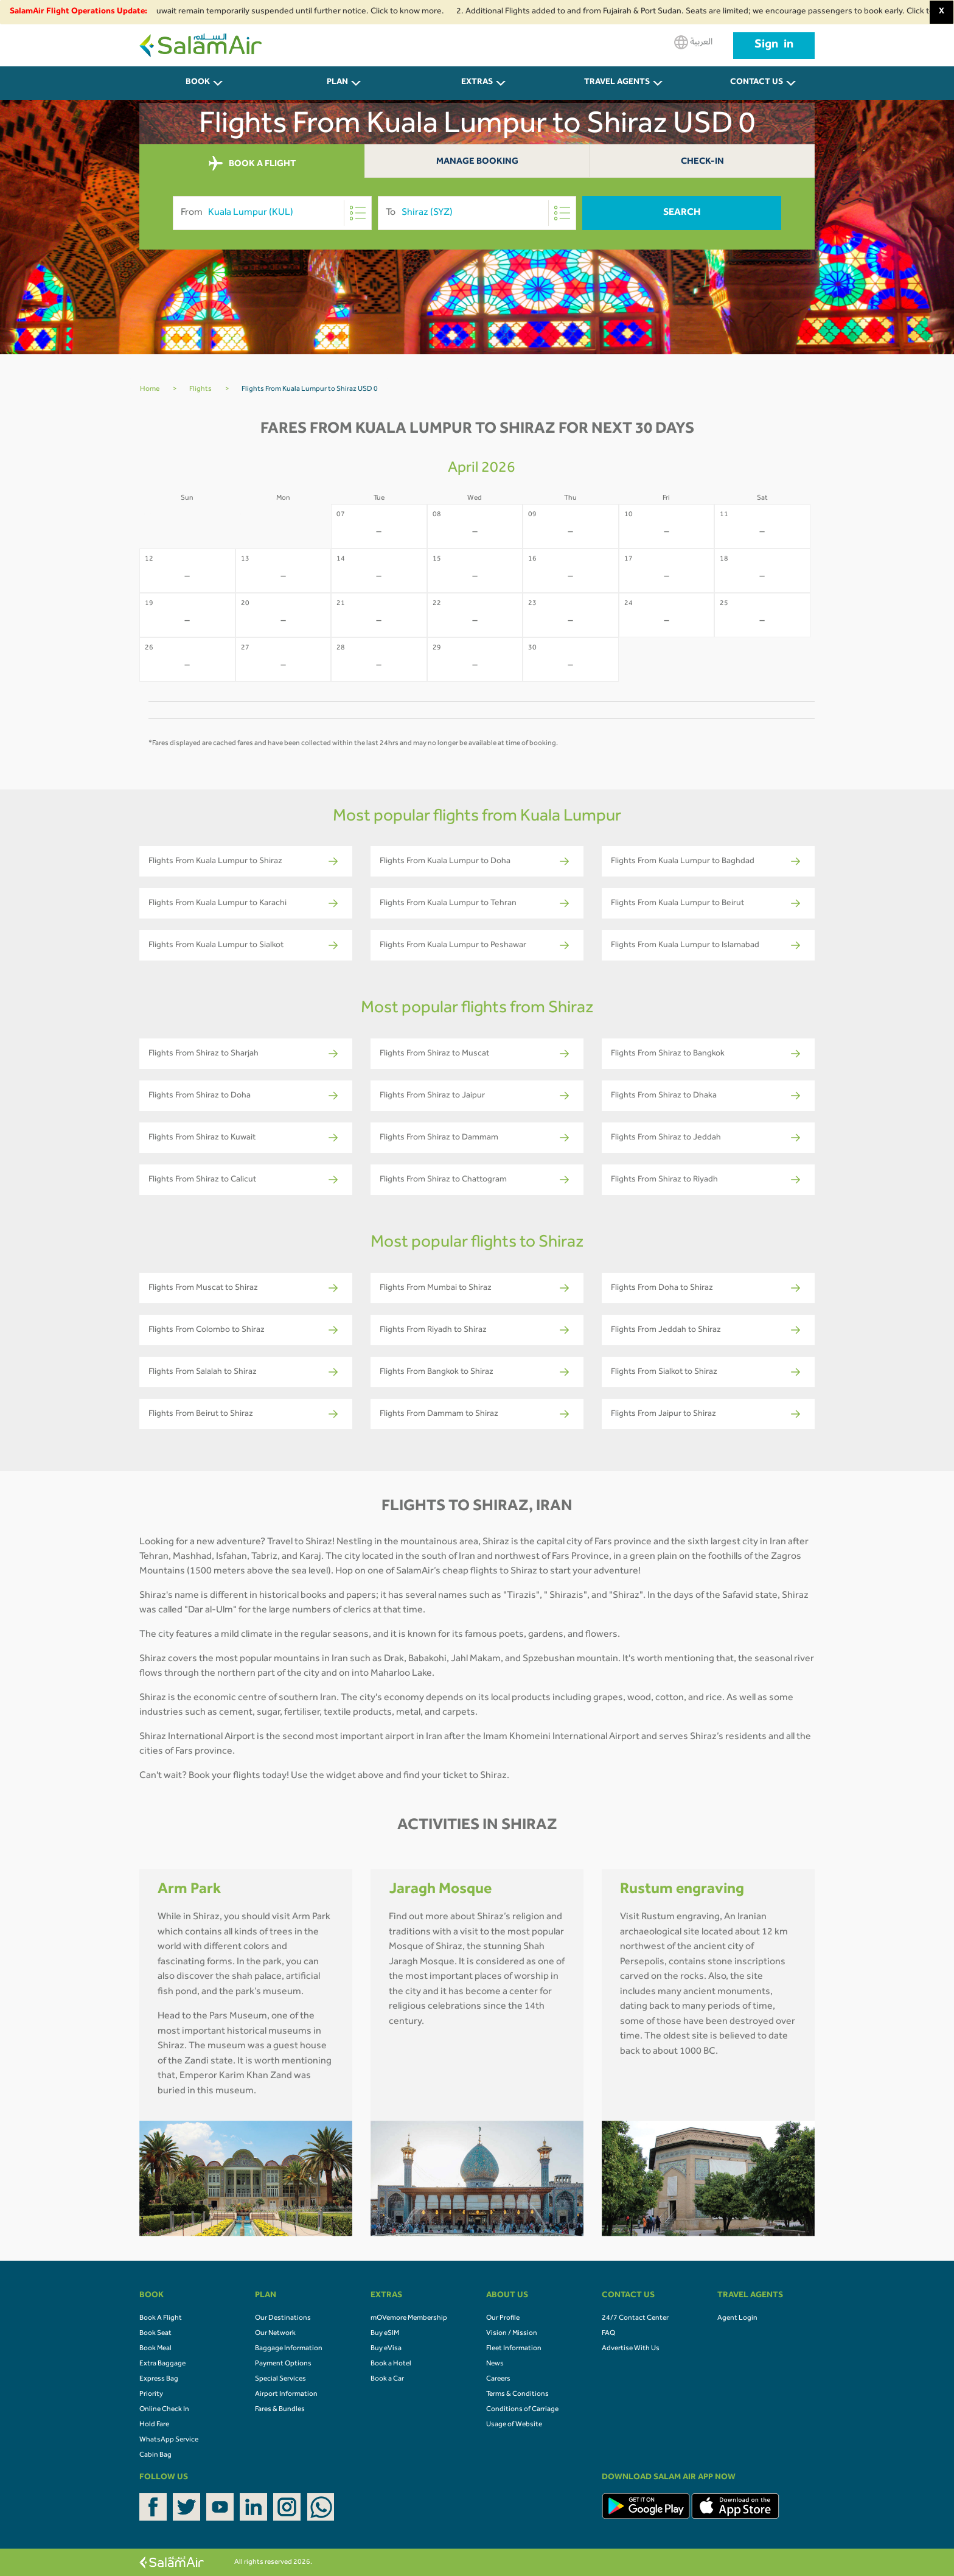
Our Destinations (283, 2318)
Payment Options (283, 2364)
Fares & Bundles (280, 2409)
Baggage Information (288, 2349)
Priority (151, 2394)
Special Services (280, 2379)
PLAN (337, 83)
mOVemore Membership (409, 2318)
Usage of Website (514, 2425)
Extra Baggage (162, 2364)
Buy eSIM (385, 2333)
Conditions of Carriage (522, 2409)
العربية (693, 42)
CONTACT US (756, 83)
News (495, 2364)
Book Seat (155, 2333)
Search (682, 213)
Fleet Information (513, 2349)
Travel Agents (617, 83)
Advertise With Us (631, 2349)
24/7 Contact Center (635, 2318)
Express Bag (158, 2379)
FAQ (608, 2333)
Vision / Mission (511, 2333)
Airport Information (286, 2394)
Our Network (275, 2333)
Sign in (773, 46)
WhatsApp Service (168, 2440)
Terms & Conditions (517, 2394)
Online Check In (164, 2409)
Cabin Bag (155, 2455)
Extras (477, 83)
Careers (498, 2379)
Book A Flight (160, 2318)
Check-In (702, 162)
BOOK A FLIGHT (252, 164)
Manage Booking (477, 162)
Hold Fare (154, 2425)
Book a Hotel (391, 2364)
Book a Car (387, 2379)
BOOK (198, 83)
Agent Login (737, 2318)
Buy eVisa (386, 2349)
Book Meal (155, 2349)
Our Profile (503, 2318)
